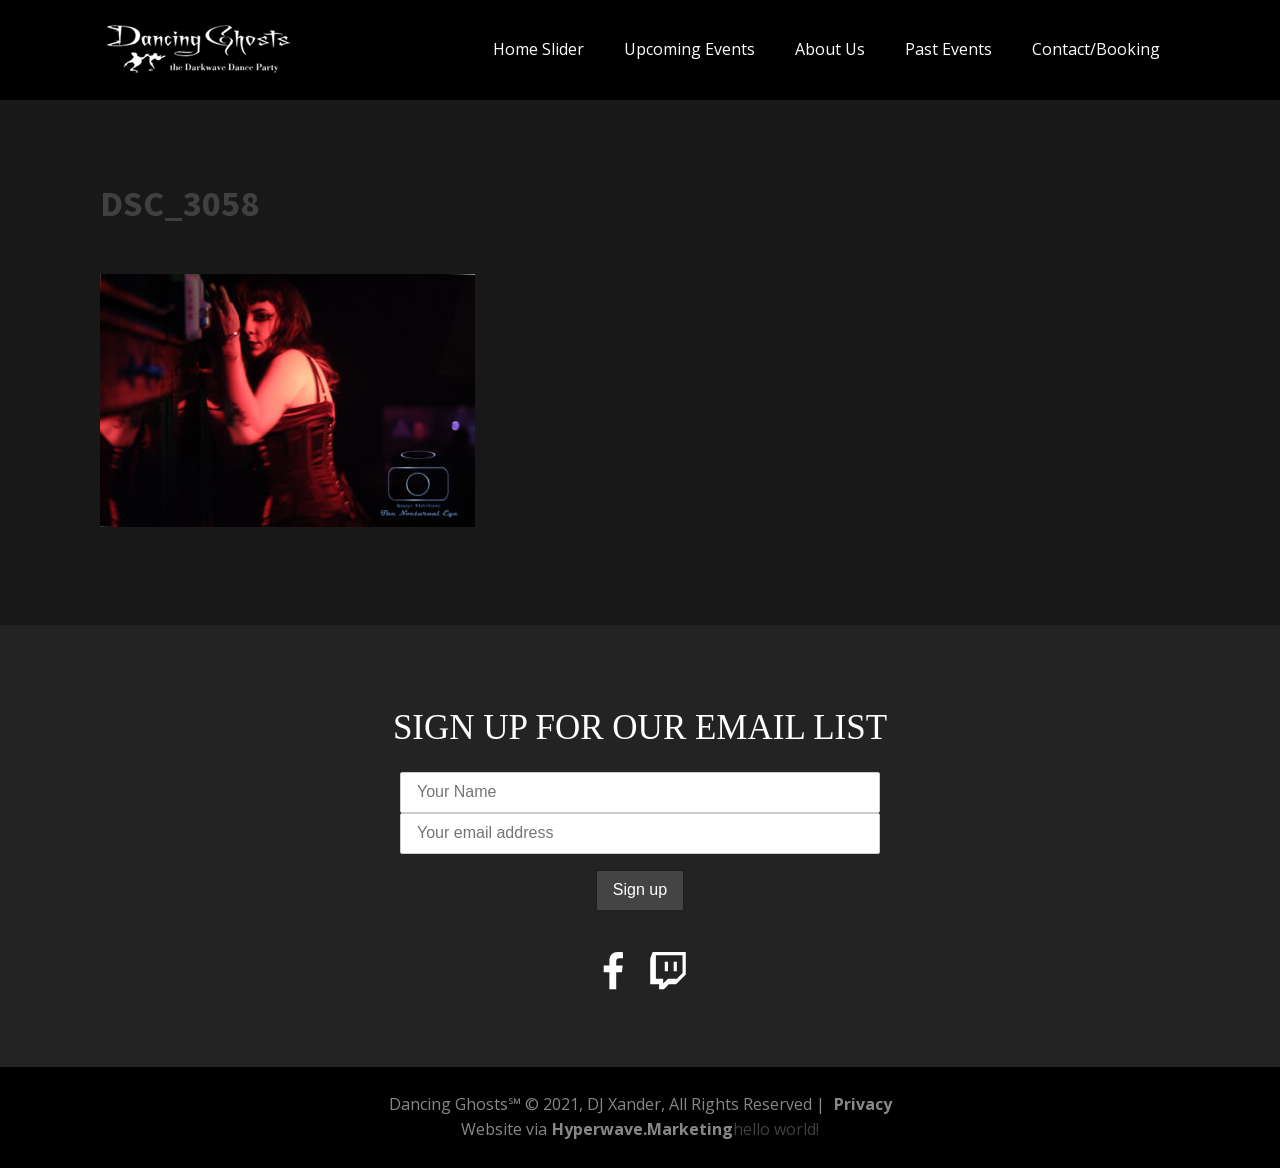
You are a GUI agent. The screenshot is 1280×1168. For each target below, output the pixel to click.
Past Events (948, 49)
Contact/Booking (1096, 49)
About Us (830, 49)
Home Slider (538, 49)
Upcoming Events (689, 49)
